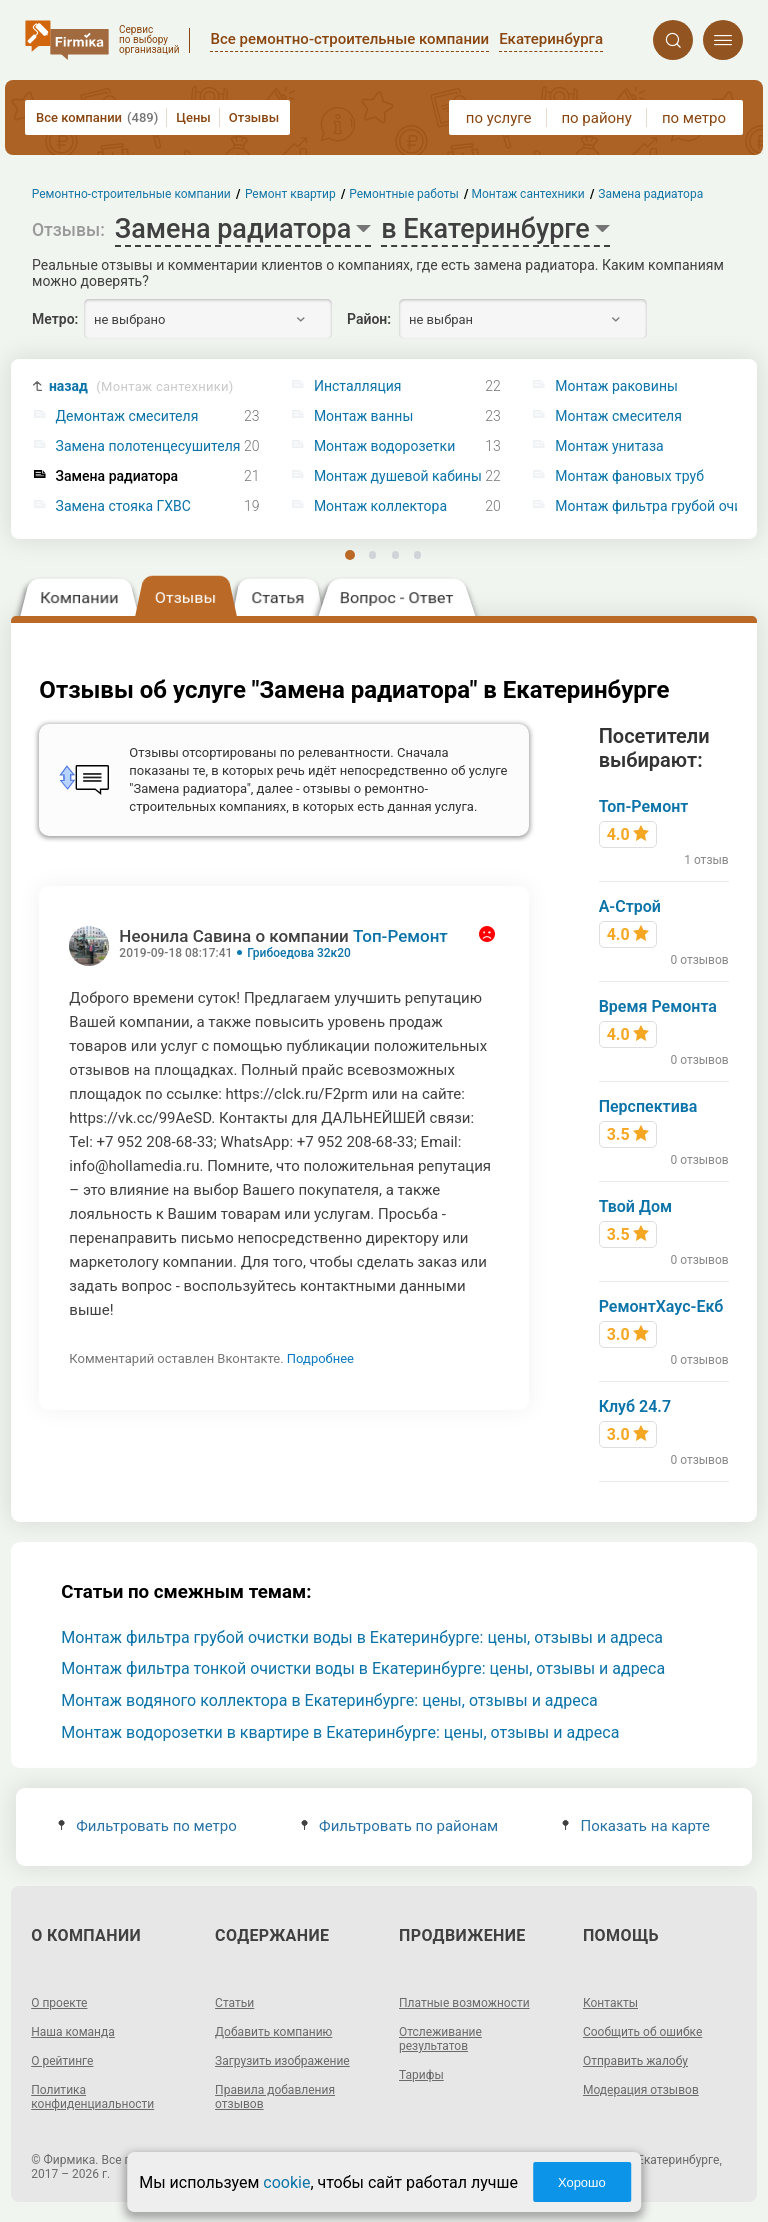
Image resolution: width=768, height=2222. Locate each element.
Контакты (610, 2003)
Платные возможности (464, 2003)
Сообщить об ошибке (642, 2032)
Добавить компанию (273, 2032)
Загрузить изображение (282, 2061)
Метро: (55, 319)
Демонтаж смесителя (127, 416)
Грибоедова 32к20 (299, 953)
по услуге (499, 118)
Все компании (97, 117)
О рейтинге (62, 2061)
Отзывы (254, 117)
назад (141, 386)
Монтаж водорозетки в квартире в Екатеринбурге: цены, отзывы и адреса (340, 1732)
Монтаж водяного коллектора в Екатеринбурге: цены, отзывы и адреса (329, 1700)
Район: (369, 319)
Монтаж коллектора (380, 506)
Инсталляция (358, 386)
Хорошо (582, 2182)
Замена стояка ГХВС (123, 506)
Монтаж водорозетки (384, 446)
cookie (286, 2182)
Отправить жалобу (635, 2061)
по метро (694, 118)
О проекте (59, 2003)
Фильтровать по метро (147, 1826)
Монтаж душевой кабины (398, 476)
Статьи (234, 2003)
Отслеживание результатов (440, 2039)
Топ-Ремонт (400, 936)
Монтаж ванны (363, 416)
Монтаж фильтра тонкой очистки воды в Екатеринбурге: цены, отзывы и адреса (363, 1668)
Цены (193, 117)
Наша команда (73, 2032)
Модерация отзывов (641, 2090)
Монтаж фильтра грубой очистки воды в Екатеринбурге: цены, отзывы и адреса (362, 1637)
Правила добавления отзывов (275, 2097)
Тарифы (421, 2075)
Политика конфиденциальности (92, 2097)
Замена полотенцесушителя (148, 446)
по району (596, 118)
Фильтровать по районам (399, 1826)
